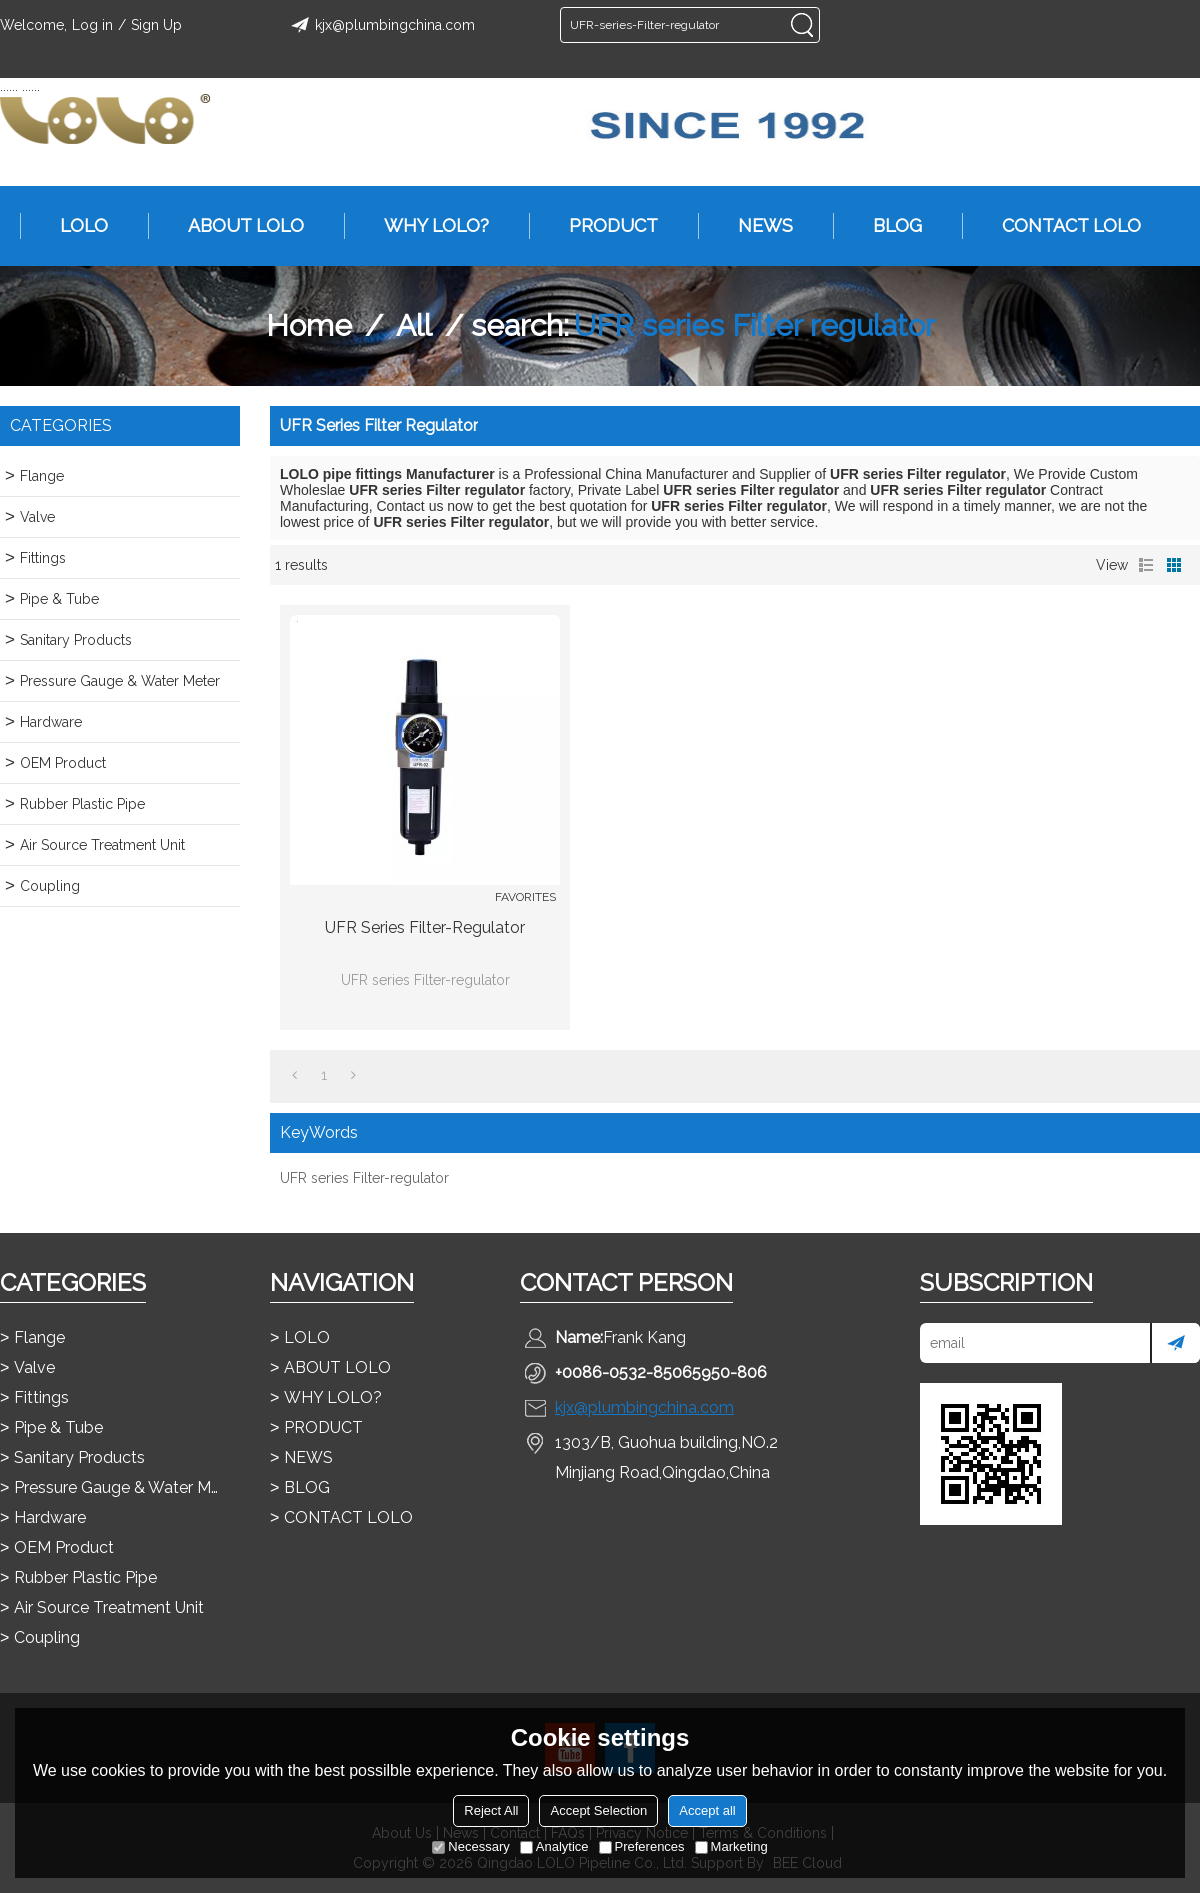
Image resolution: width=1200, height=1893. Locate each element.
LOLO (74, 226)
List (1146, 565)
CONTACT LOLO (1061, 226)
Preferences (642, 1846)
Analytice (554, 1846)
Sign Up (156, 25)
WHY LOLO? (426, 226)
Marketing (731, 1846)
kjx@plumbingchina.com (380, 25)
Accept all (707, 1810)
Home (309, 325)
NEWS (755, 226)
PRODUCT (603, 226)
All (414, 325)
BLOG (887, 226)
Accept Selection (598, 1810)
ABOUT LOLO (236, 226)
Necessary (470, 1846)
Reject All (491, 1810)
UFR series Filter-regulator (425, 927)
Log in (92, 25)
